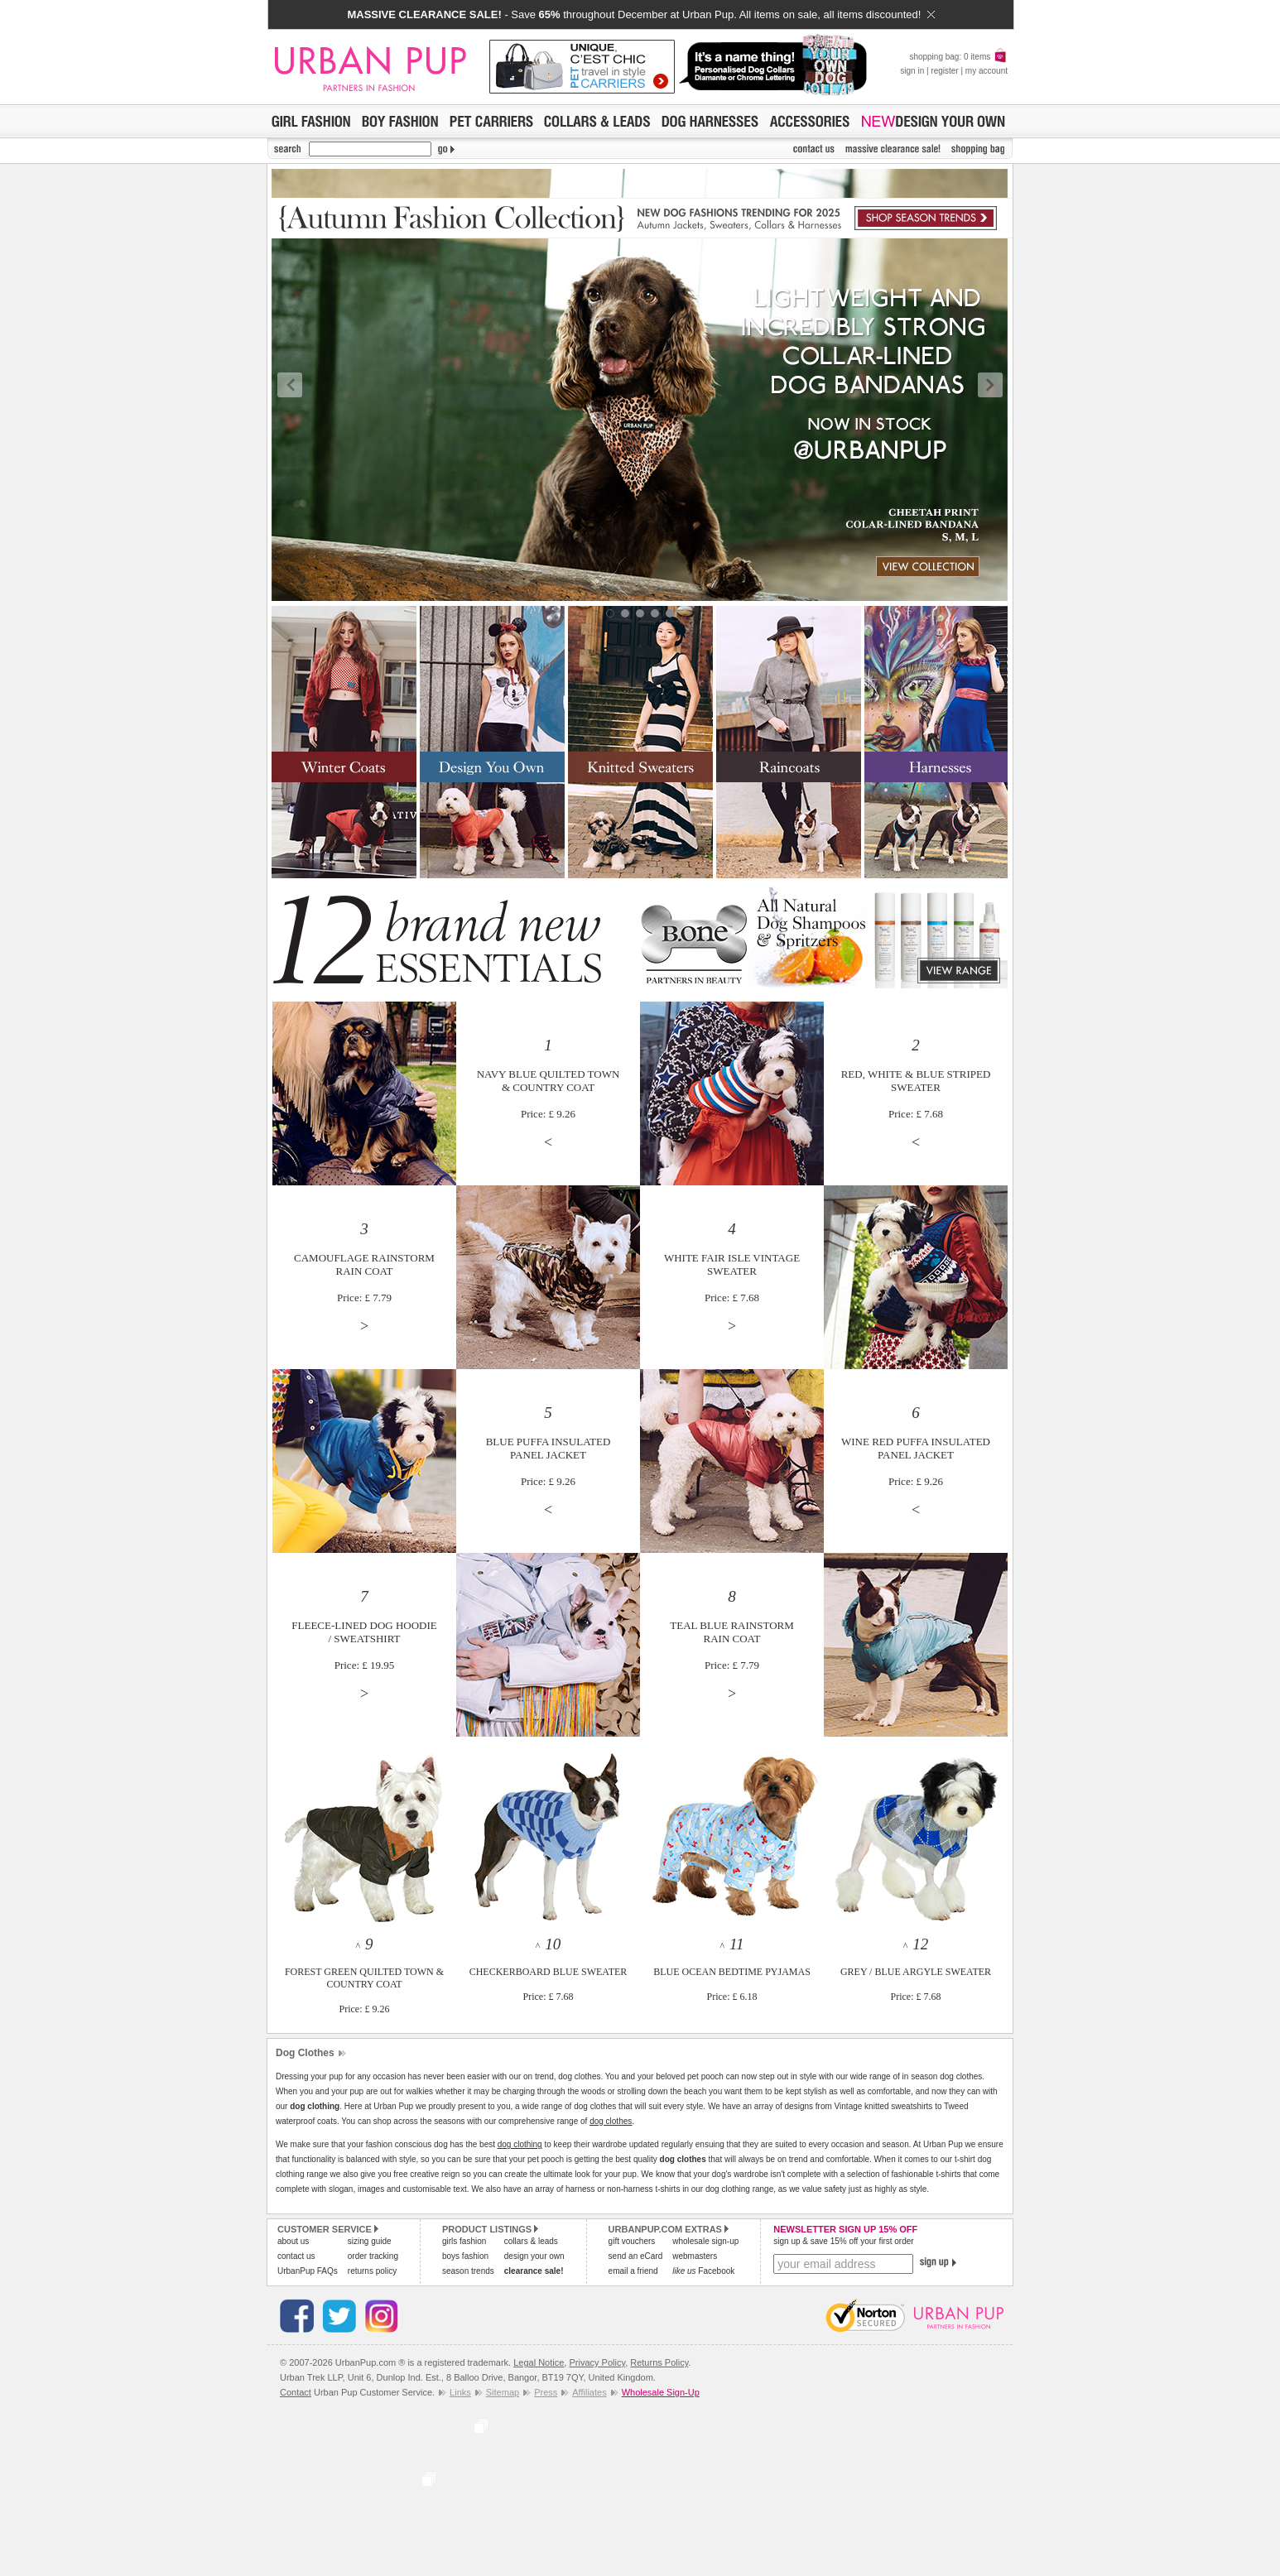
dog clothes (610, 2121)
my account (986, 70)
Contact (295, 2392)
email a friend (633, 2271)
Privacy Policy (597, 2362)
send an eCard (636, 2256)
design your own (534, 2256)
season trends (468, 2271)
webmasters (694, 2256)
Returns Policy (659, 2362)
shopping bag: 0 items (958, 56)
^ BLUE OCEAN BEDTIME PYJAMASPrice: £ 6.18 (732, 1971)
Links (460, 2392)
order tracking (373, 2256)
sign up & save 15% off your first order (843, 2241)
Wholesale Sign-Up (661, 2392)
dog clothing (520, 2144)
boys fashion (465, 2256)
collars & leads (531, 2241)
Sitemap (502, 2392)
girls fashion (464, 2241)
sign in (912, 70)
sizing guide (370, 2241)
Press (545, 2392)
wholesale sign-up (705, 2241)
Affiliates (589, 2392)
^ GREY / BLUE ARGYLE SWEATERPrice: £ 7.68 (915, 1971)
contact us (296, 2256)
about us (293, 2241)
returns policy (372, 2271)
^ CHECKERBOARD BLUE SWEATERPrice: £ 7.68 (548, 1971)
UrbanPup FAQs (307, 2271)
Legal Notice (538, 2362)
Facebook (703, 2271)
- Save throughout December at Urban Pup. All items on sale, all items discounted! (640, 14)
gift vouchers (632, 2241)
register (944, 70)
